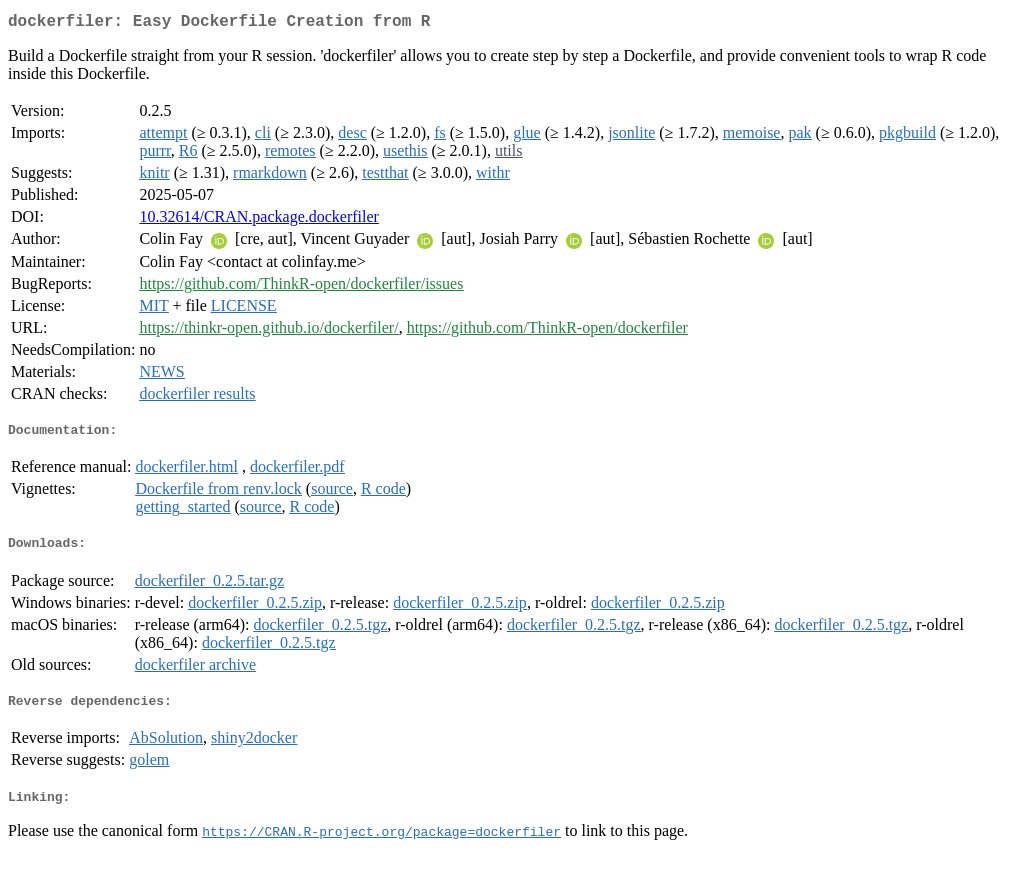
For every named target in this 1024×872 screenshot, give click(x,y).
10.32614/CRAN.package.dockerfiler (258, 220)
